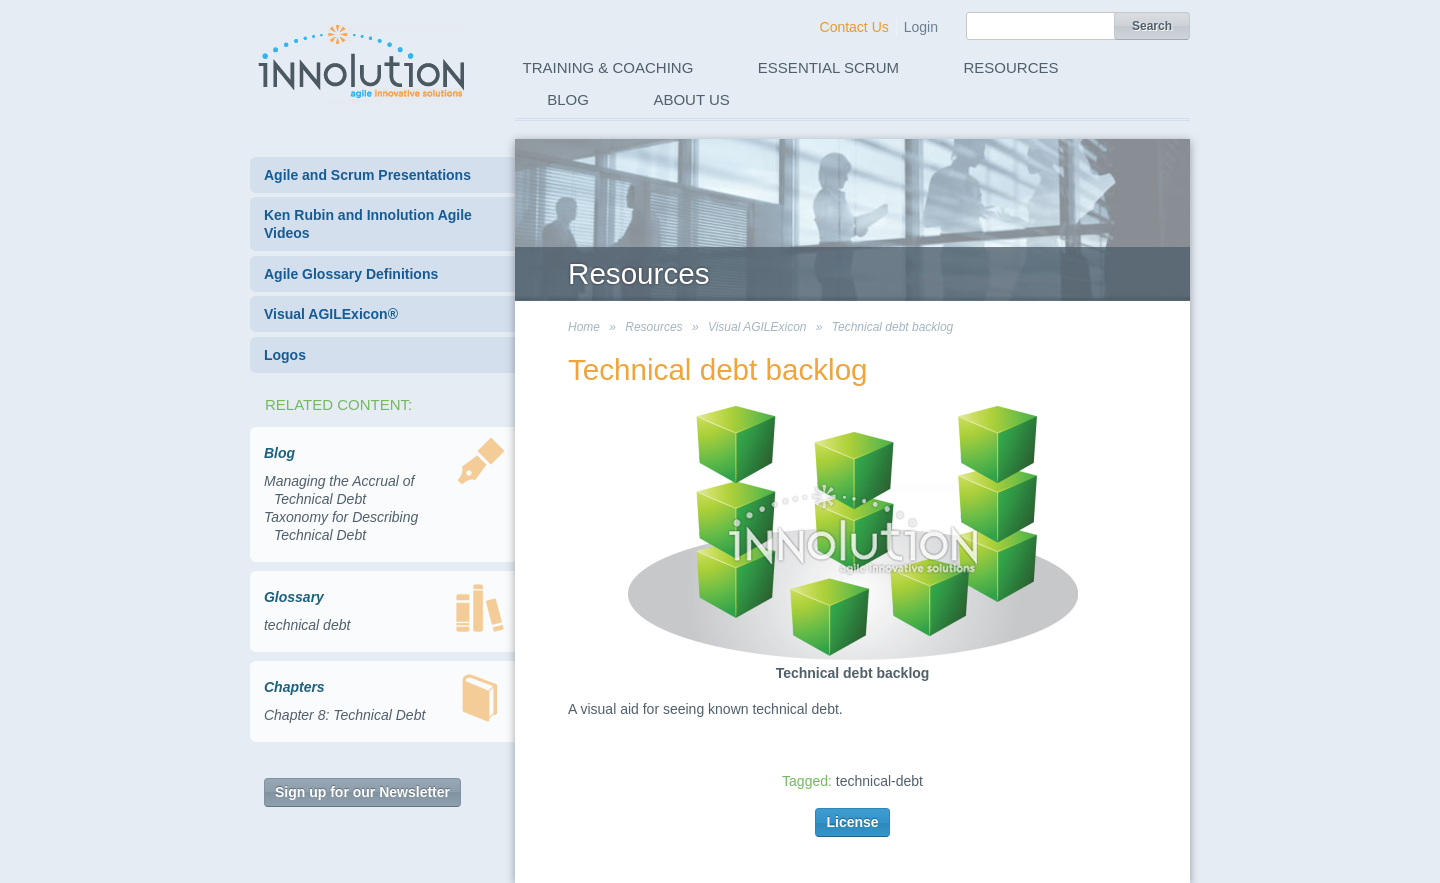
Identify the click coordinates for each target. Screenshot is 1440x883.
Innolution (363, 61)
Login (921, 27)
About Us (691, 99)
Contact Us (854, 27)
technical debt (307, 625)
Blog (568, 99)
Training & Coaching (608, 67)
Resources (1011, 67)
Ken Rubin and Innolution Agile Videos (368, 224)
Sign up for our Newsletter (362, 792)
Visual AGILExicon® (331, 314)
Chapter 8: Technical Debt (344, 715)
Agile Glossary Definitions (351, 274)
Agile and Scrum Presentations (367, 175)
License (852, 822)
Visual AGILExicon (757, 327)
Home (584, 327)
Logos (285, 355)
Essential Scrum (828, 67)
